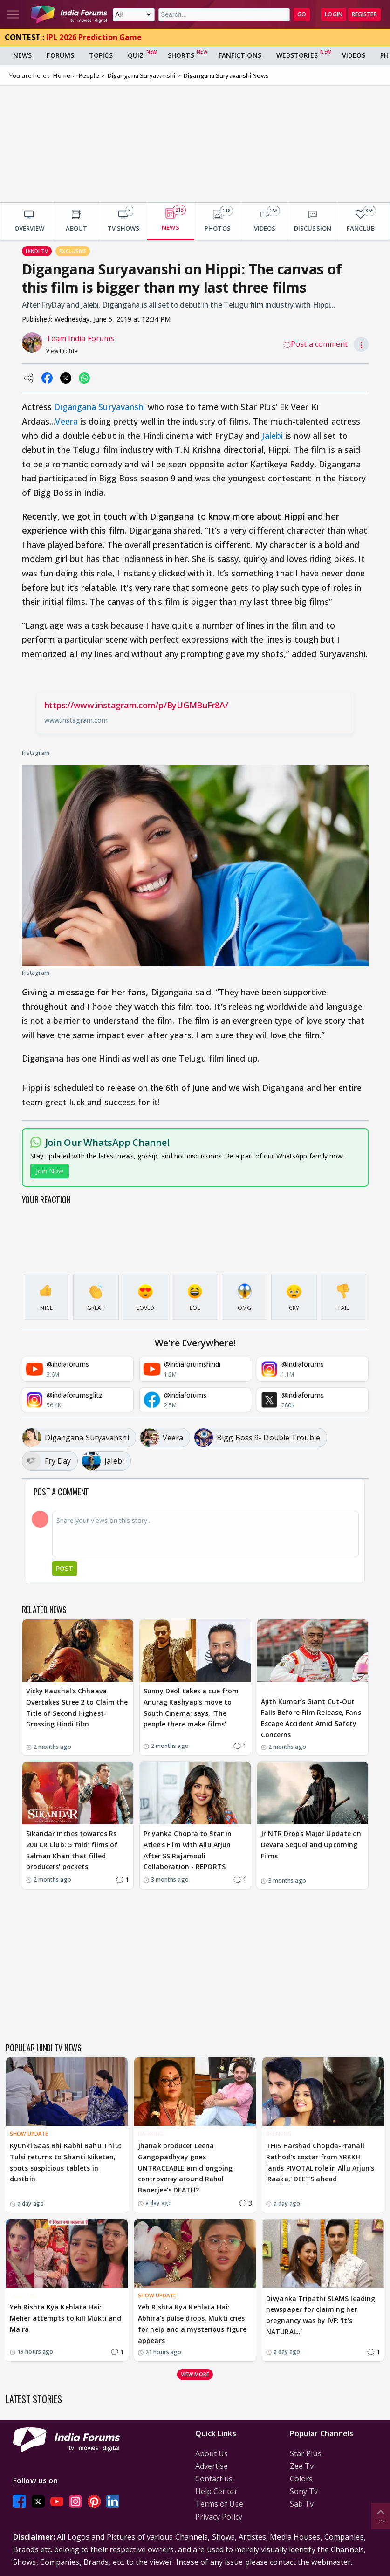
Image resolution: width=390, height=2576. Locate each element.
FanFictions (240, 55)
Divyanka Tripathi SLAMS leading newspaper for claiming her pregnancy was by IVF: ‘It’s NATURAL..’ (320, 2315)
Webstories (297, 55)
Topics (101, 55)
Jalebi (272, 435)
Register (364, 14)
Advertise (211, 2466)
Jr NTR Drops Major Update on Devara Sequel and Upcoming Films (311, 1844)
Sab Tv (302, 2504)
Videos (354, 55)
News (22, 55)
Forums (60, 55)
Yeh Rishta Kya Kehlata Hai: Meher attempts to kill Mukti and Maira (65, 2318)
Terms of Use (219, 2504)
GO (301, 14)
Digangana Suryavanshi (99, 406)
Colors (301, 2478)
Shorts (181, 55)
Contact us (214, 2478)
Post (64, 1568)
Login (333, 14)
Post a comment (315, 344)
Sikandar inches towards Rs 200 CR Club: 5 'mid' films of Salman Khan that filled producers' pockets (72, 1850)
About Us (211, 2453)
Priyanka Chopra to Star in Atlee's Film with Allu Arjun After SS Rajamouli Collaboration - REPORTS (188, 1850)
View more (195, 2373)
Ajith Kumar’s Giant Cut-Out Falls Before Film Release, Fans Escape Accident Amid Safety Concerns (311, 1718)
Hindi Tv (37, 250)
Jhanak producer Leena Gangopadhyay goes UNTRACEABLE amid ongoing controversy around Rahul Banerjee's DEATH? (185, 2167)
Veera (66, 421)
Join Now (50, 1170)
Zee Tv (302, 2466)
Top (380, 2516)
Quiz (136, 55)
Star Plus (306, 2453)
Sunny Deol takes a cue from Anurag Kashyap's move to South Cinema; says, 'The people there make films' (191, 1707)
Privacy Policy (218, 2517)
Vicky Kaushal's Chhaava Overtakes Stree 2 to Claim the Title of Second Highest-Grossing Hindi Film (77, 1707)
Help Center (216, 2491)
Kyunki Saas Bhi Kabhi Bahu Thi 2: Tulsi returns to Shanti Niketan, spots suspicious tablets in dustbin (66, 2162)
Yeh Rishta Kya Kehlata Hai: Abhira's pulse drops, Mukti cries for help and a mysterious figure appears (192, 2323)
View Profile (61, 351)
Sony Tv (304, 2491)
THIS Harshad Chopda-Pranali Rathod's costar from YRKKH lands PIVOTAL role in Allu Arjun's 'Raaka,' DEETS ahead (320, 2162)
